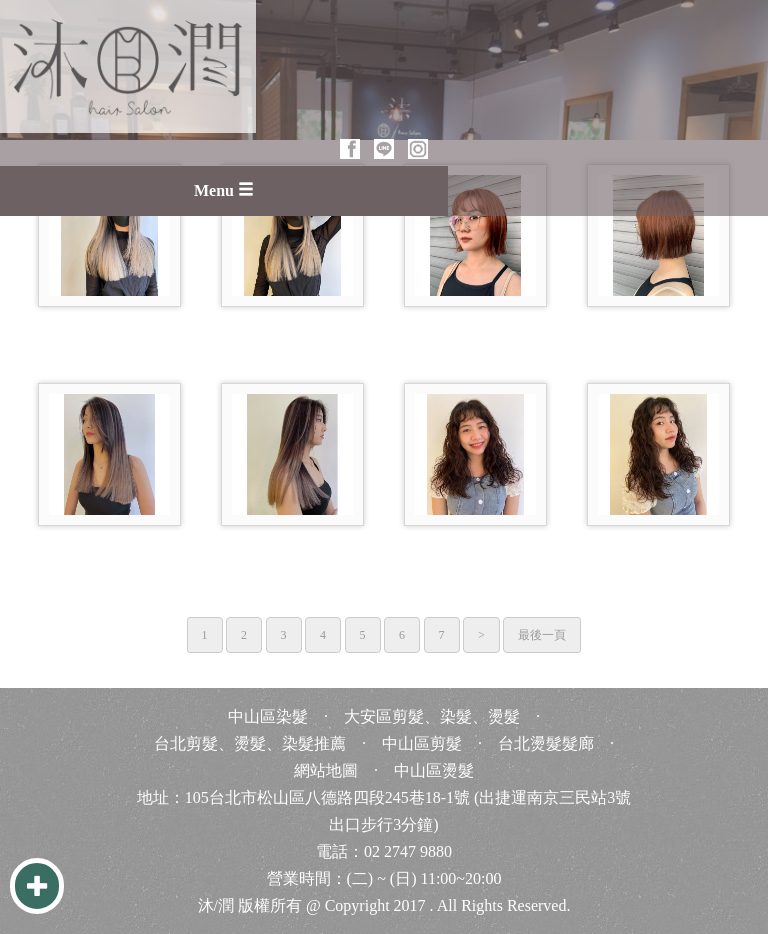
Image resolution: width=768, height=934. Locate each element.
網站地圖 (326, 770)
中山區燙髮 (434, 770)
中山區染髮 (268, 716)
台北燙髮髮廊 (546, 743)
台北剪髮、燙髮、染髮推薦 (250, 743)
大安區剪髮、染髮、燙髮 (432, 716)
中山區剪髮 (422, 743)
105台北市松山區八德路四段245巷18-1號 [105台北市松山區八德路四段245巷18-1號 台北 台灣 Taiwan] (327, 797)
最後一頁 (542, 635)
